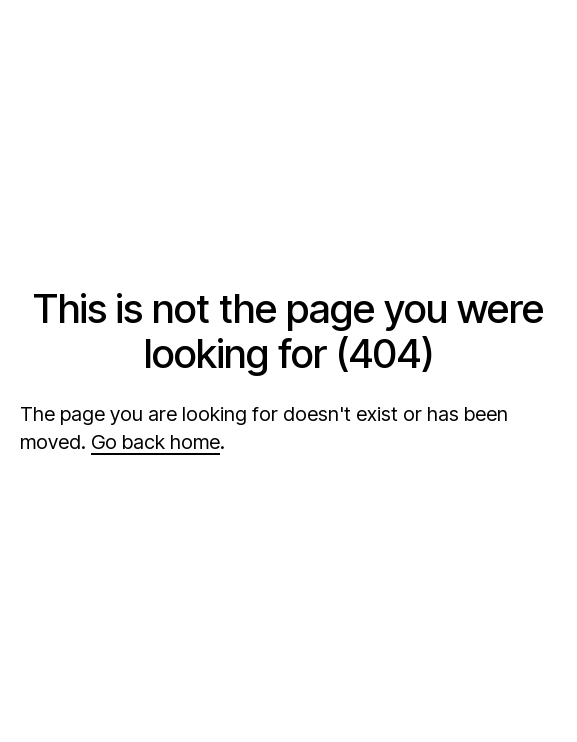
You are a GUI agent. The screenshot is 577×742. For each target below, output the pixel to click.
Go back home (155, 442)
